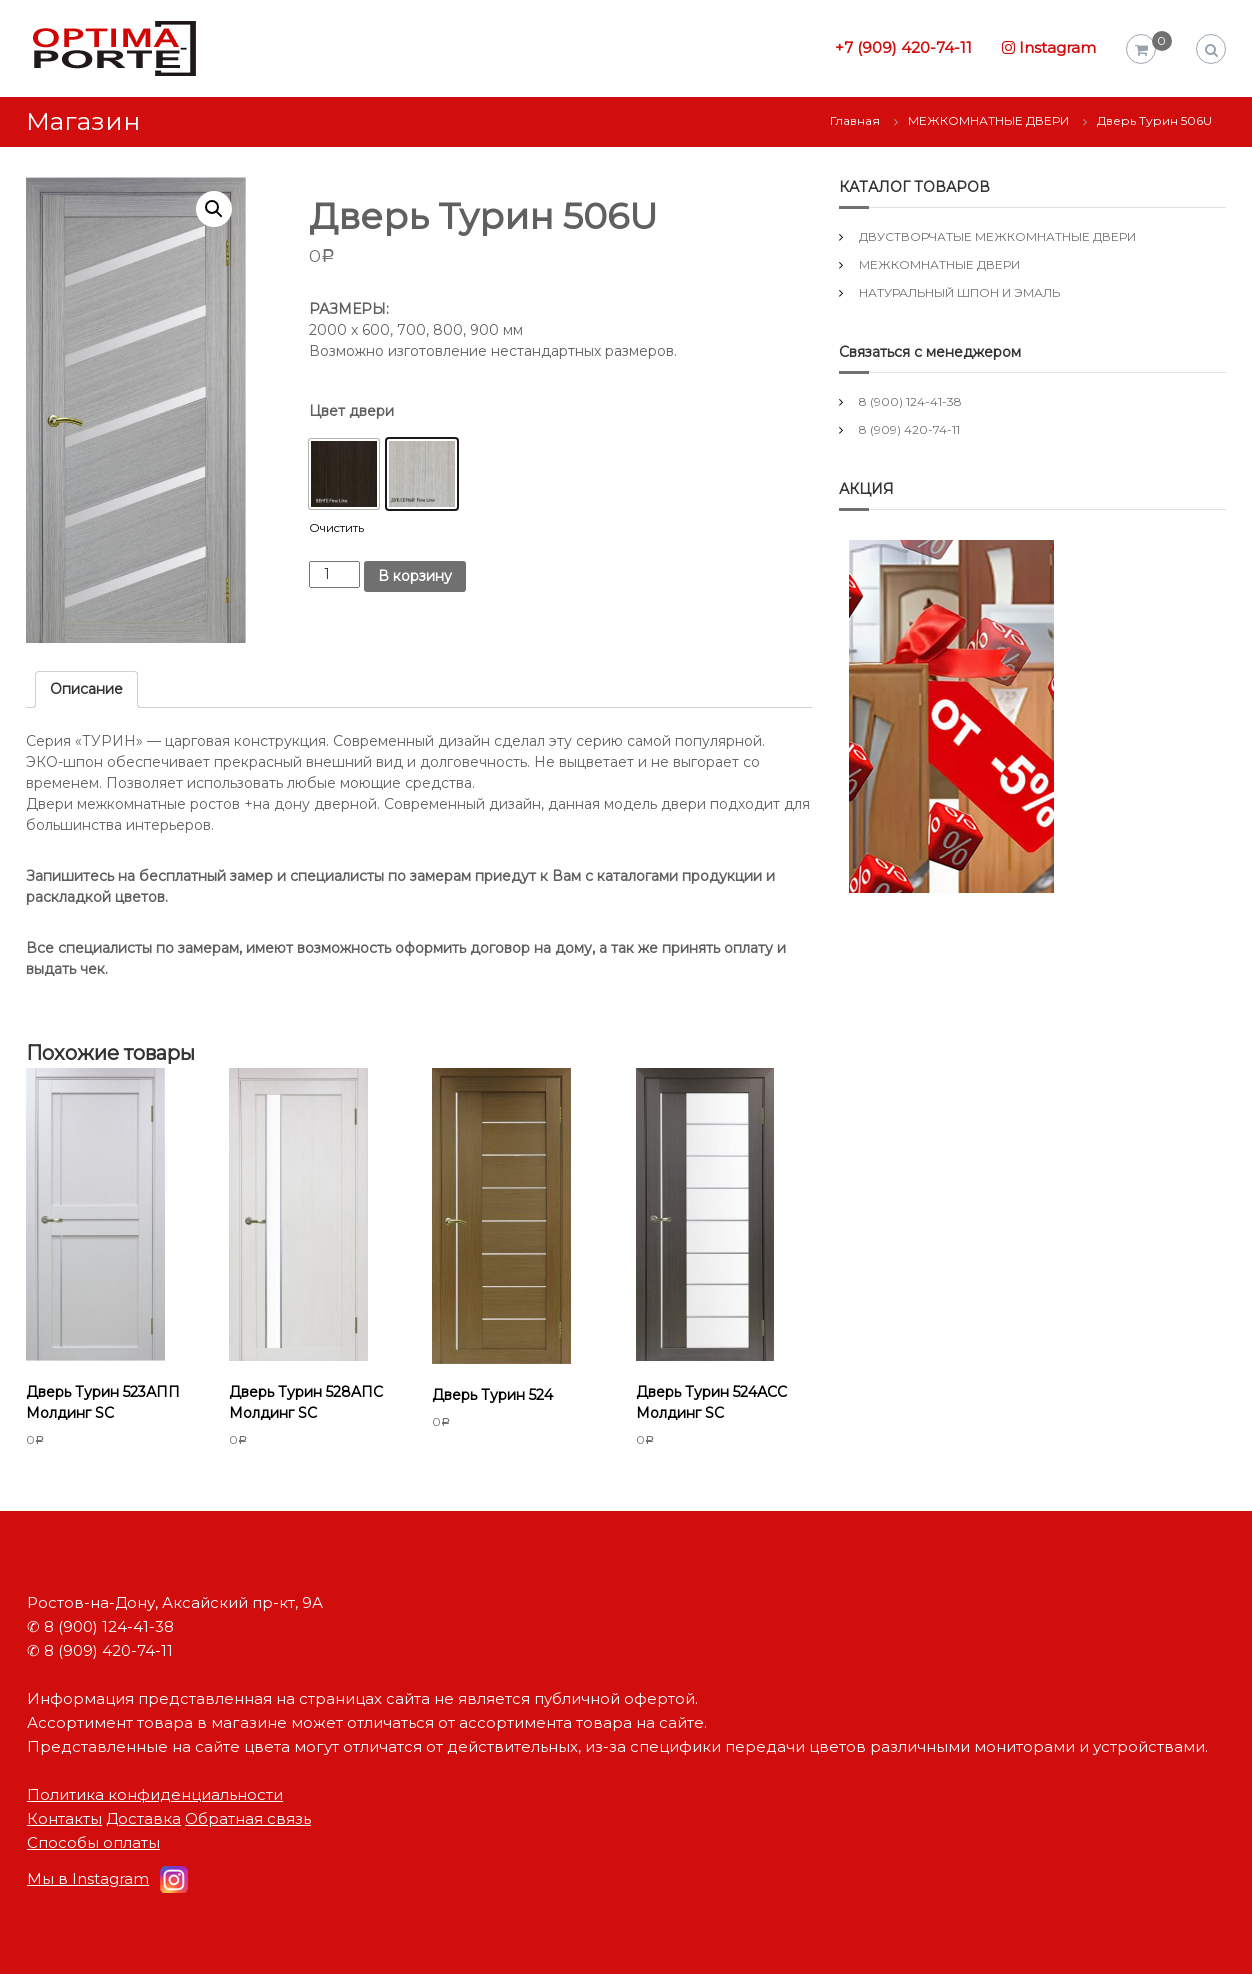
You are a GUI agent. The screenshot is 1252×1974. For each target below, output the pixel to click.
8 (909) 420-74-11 (909, 429)
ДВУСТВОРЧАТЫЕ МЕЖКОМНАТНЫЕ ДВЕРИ (997, 236)
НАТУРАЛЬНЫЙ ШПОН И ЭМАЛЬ (959, 292)
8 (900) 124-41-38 (910, 401)
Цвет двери (351, 411)
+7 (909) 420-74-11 (903, 47)
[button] (344, 474)
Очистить (336, 528)
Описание (86, 689)
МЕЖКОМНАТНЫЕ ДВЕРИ (988, 120)
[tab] (86, 689)
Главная (855, 120)
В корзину (415, 576)
